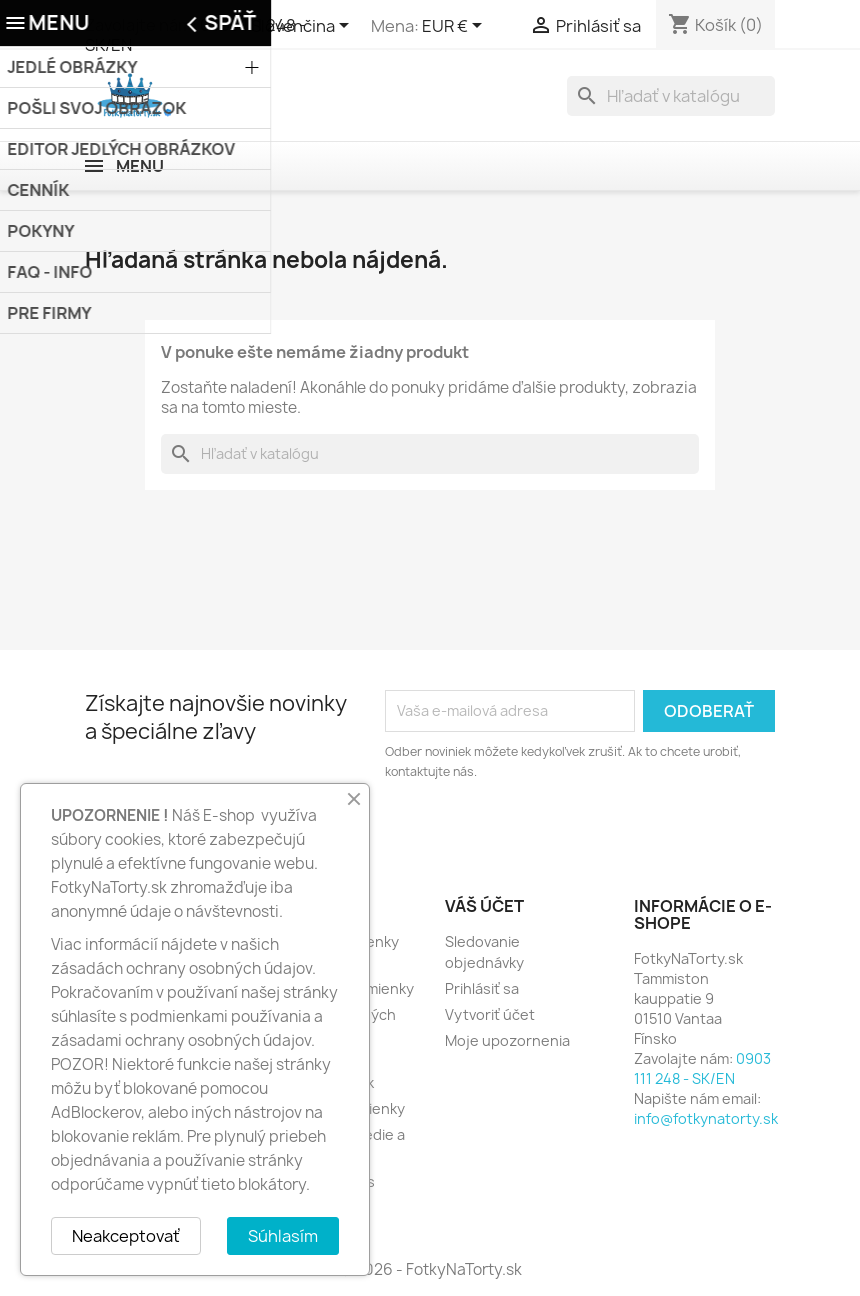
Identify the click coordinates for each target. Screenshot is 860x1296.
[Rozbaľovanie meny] (455, 27)
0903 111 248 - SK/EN (702, 1068)
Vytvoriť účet (490, 1014)
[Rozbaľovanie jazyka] (303, 27)
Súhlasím (283, 1236)
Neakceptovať (126, 1236)
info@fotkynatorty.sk (706, 1118)
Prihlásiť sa (482, 988)
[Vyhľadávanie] (671, 96)
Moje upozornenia (507, 1040)
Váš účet (484, 906)
